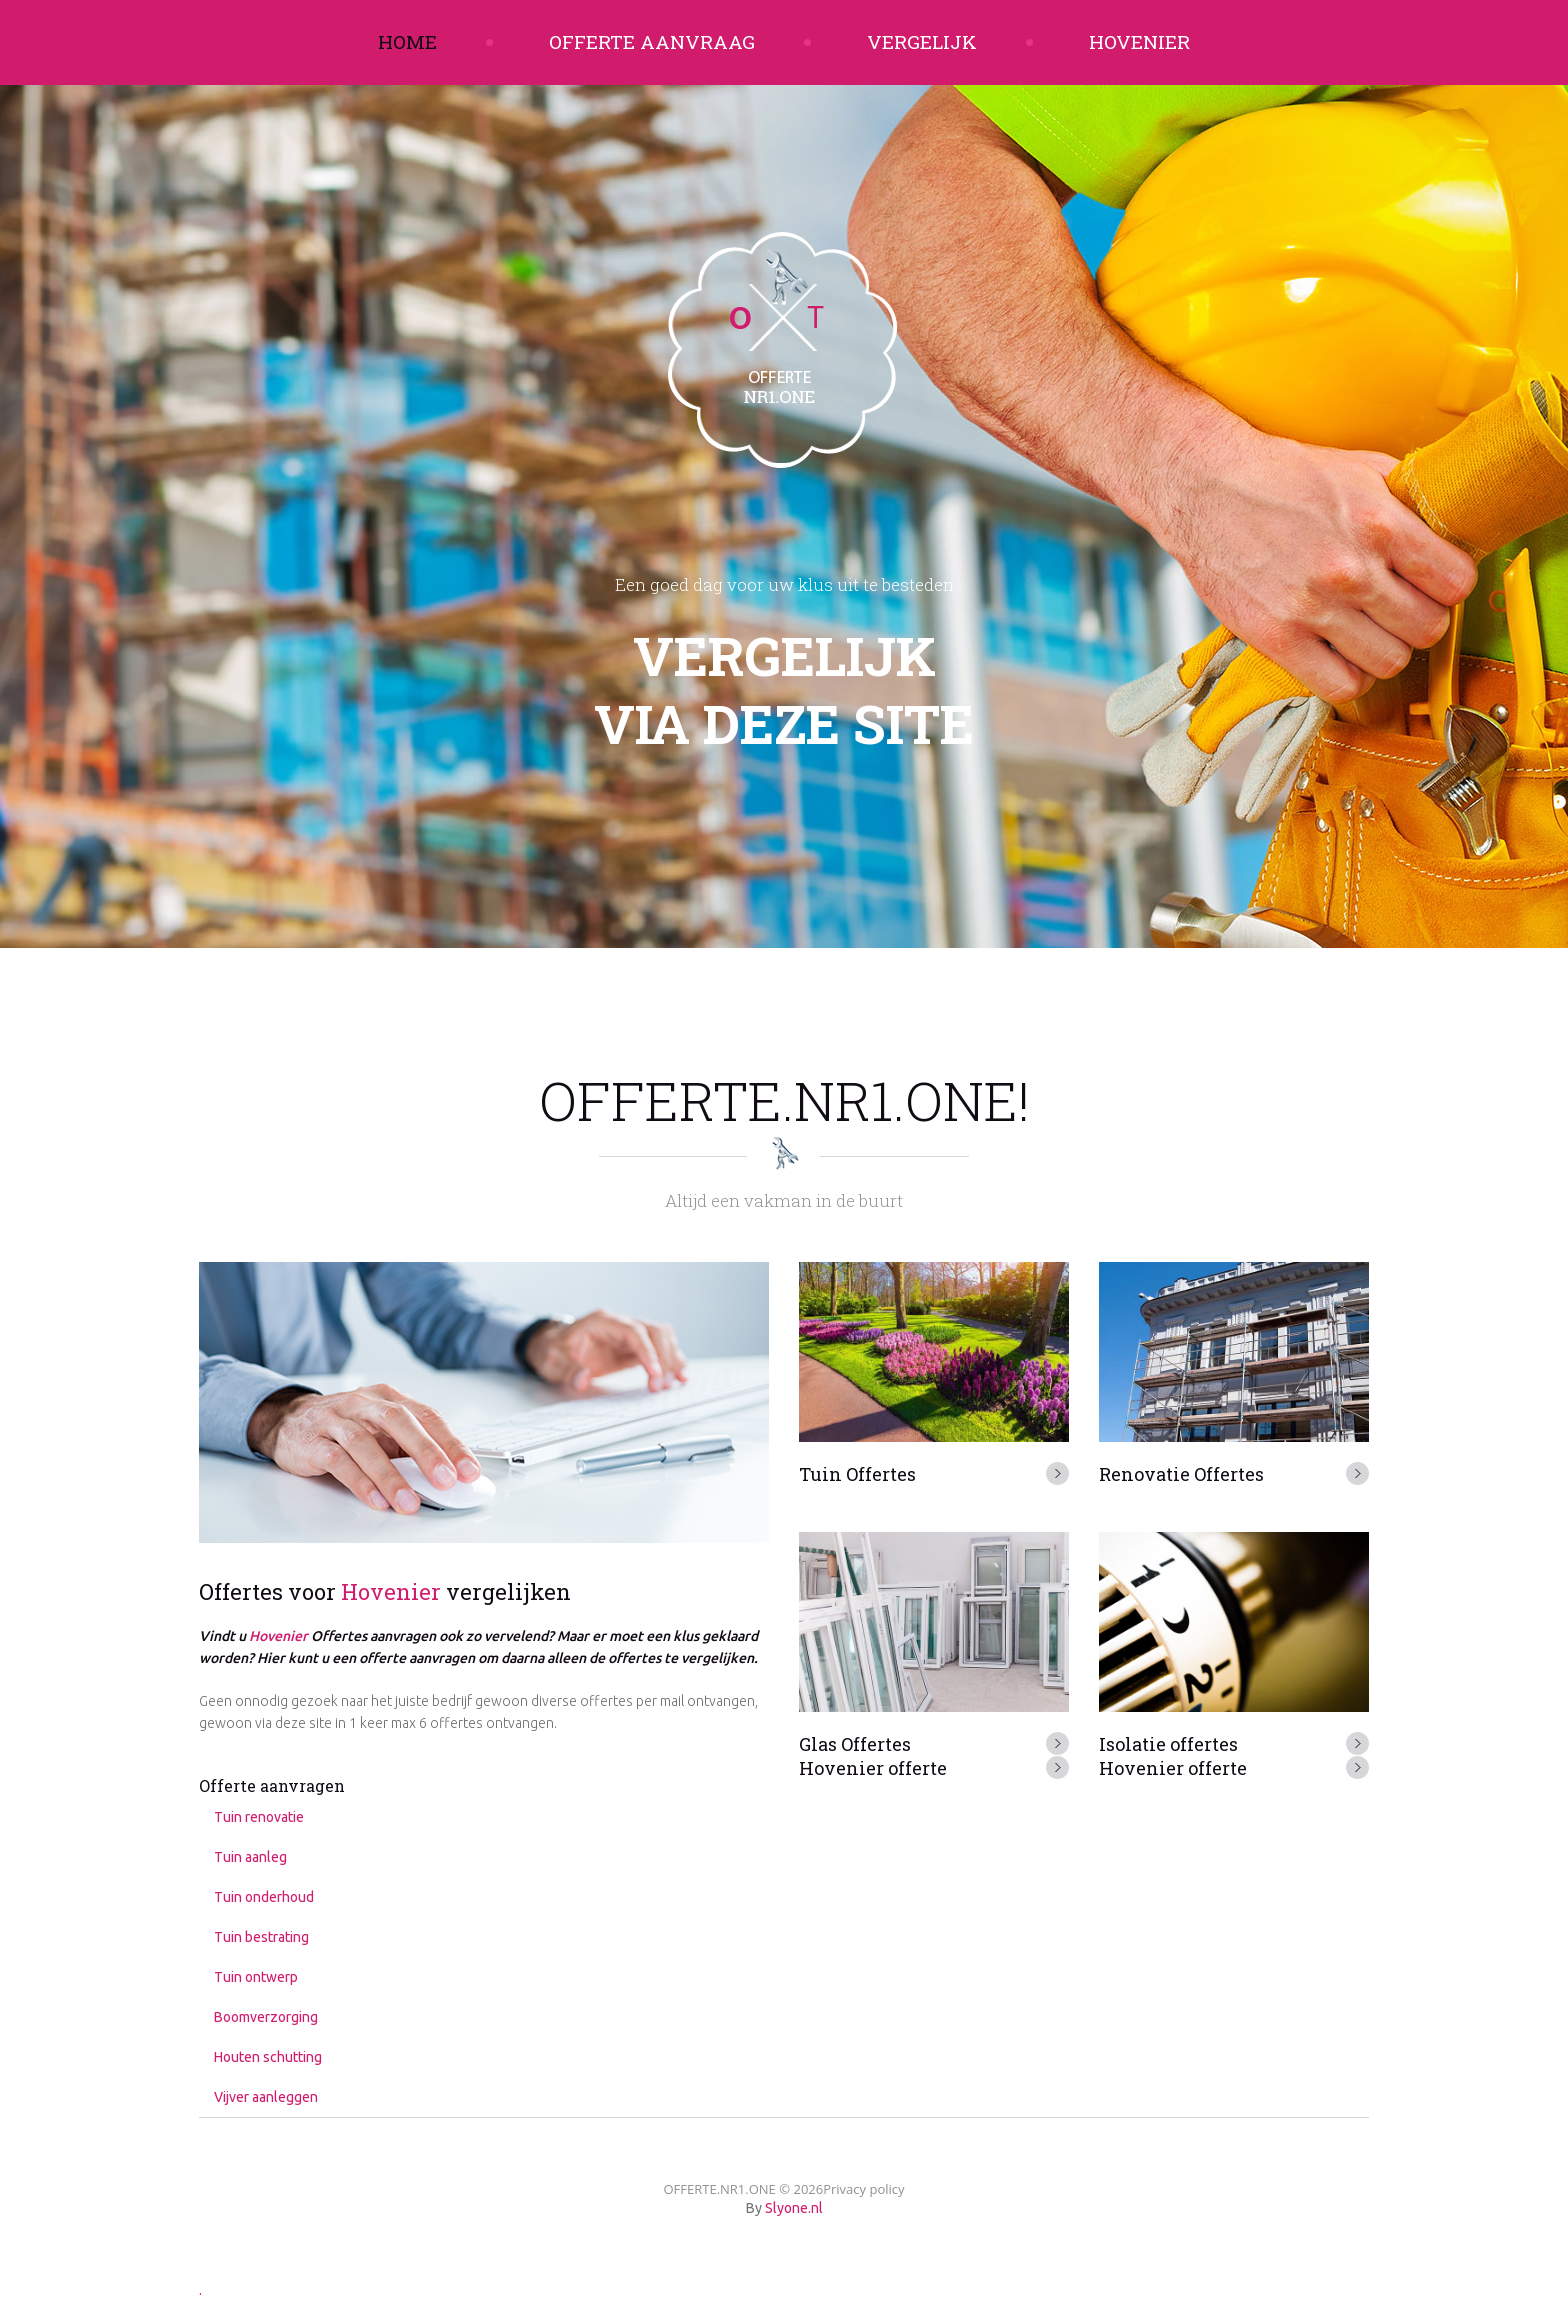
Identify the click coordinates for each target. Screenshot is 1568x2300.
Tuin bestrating (261, 1937)
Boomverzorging (266, 2017)
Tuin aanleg (250, 1857)
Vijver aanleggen (266, 2097)
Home (407, 41)
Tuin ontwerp (256, 1977)
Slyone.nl (794, 2208)
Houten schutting (268, 2057)
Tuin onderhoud (264, 1897)
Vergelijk (922, 41)
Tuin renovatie (259, 1817)
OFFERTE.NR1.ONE (719, 2189)
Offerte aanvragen (272, 1785)
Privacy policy (863, 2189)
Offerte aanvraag (652, 41)
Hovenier (1139, 41)
